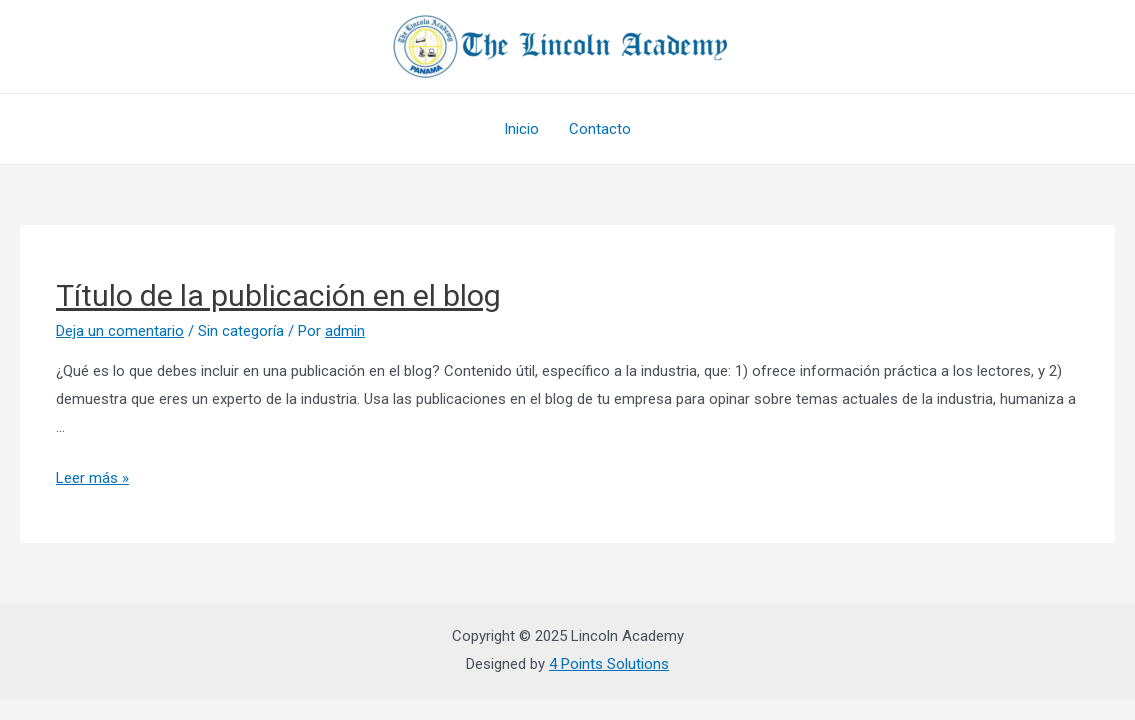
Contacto (600, 129)
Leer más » (92, 478)
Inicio (521, 129)
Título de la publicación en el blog (278, 295)
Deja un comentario (120, 331)
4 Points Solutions (609, 664)
